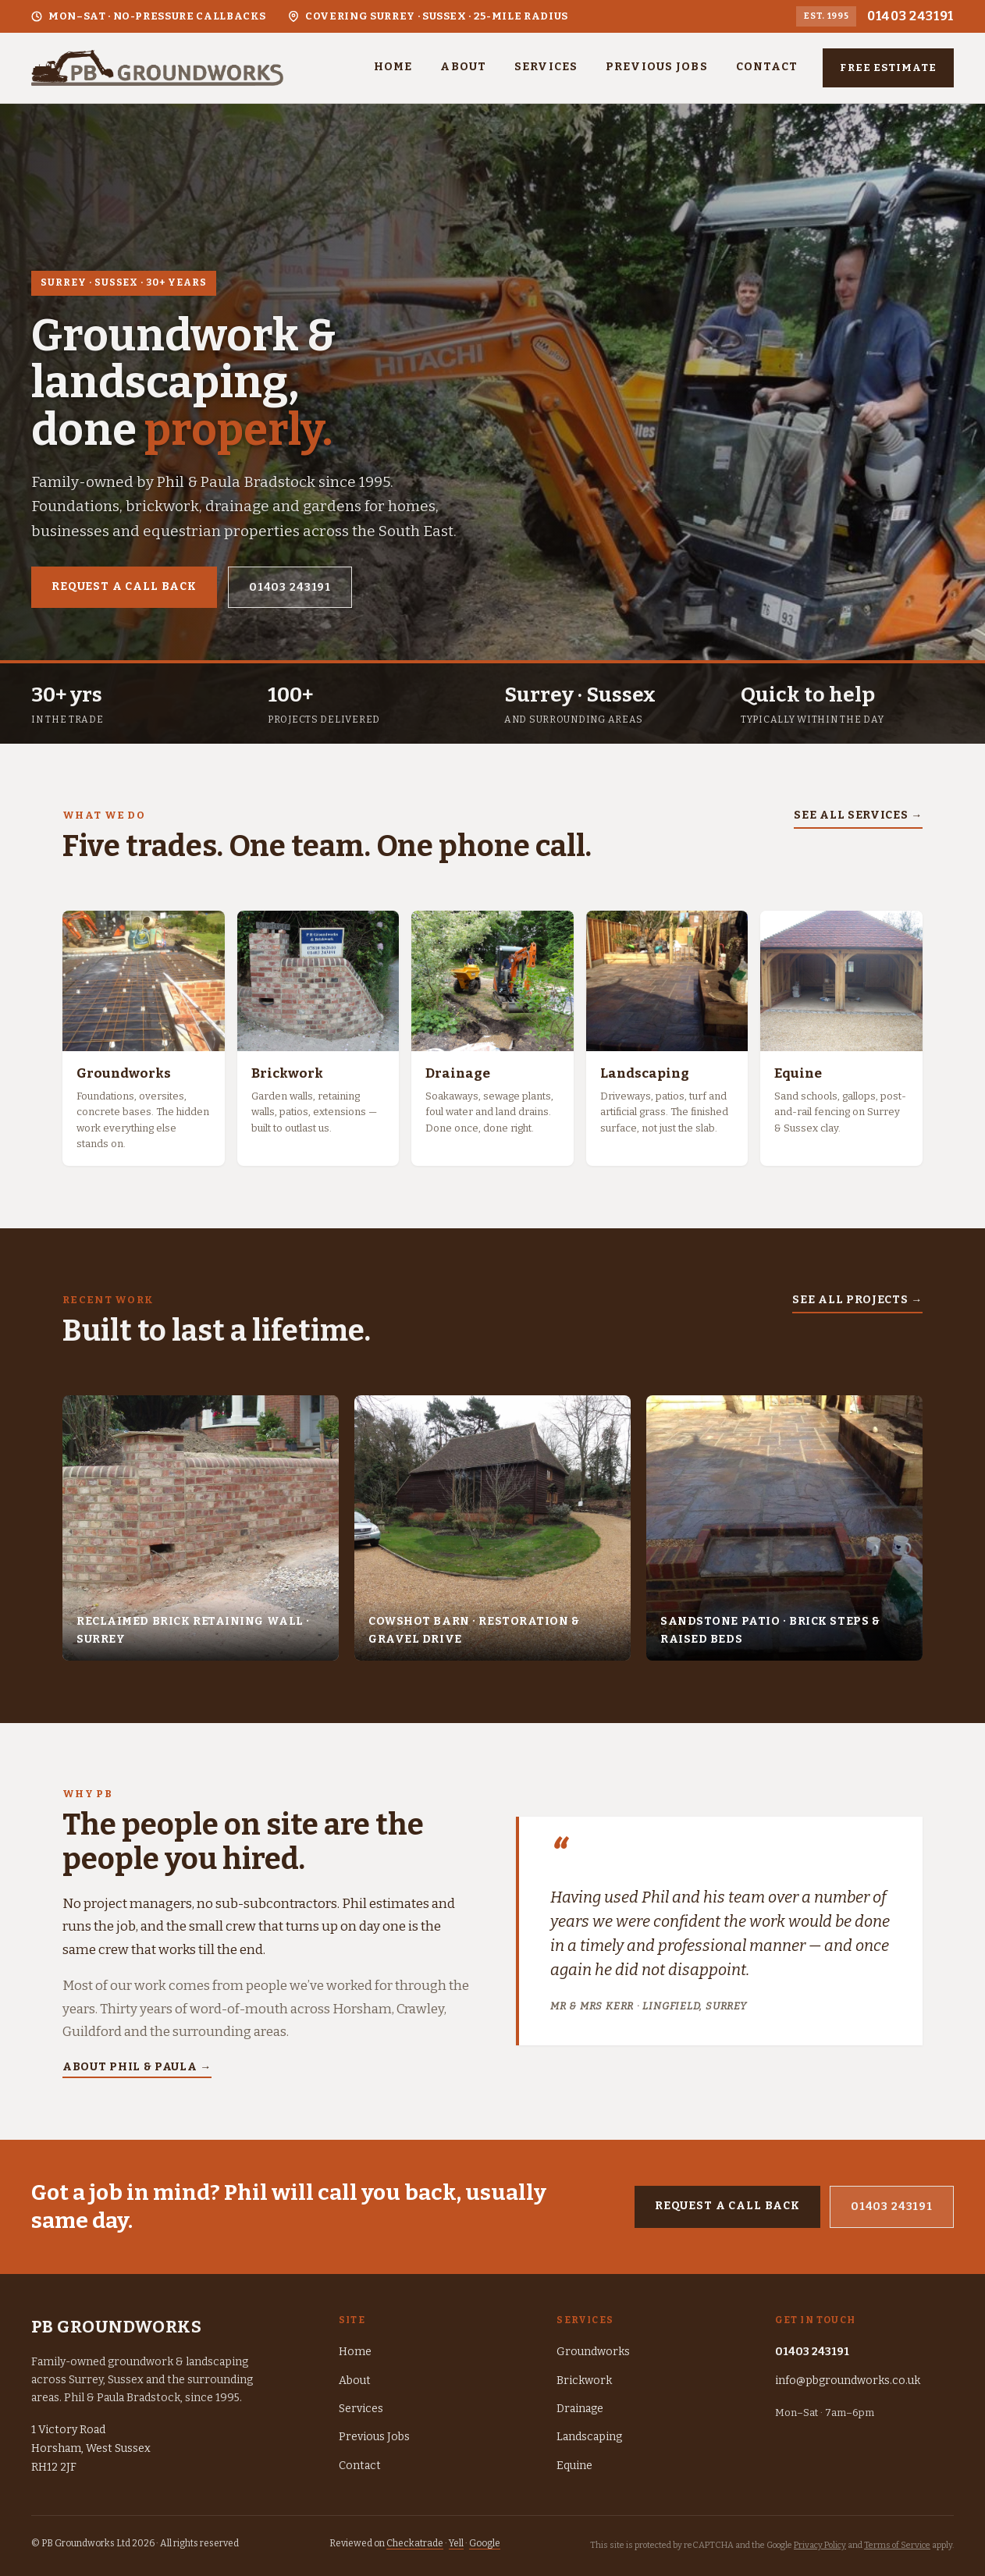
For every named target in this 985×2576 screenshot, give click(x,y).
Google (484, 2543)
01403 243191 (910, 16)
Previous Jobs (657, 66)
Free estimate (888, 67)
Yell (456, 2543)
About (463, 66)
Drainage (580, 2408)
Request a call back (124, 586)
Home (393, 66)
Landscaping (589, 2436)
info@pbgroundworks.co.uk (847, 2380)
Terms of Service (897, 2545)
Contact (767, 66)
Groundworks (593, 2351)
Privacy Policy (820, 2545)
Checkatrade (414, 2543)
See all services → (858, 815)
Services (546, 66)
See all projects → (857, 1299)
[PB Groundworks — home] (157, 68)
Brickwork (584, 2380)
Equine (574, 2465)
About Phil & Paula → (137, 2066)
